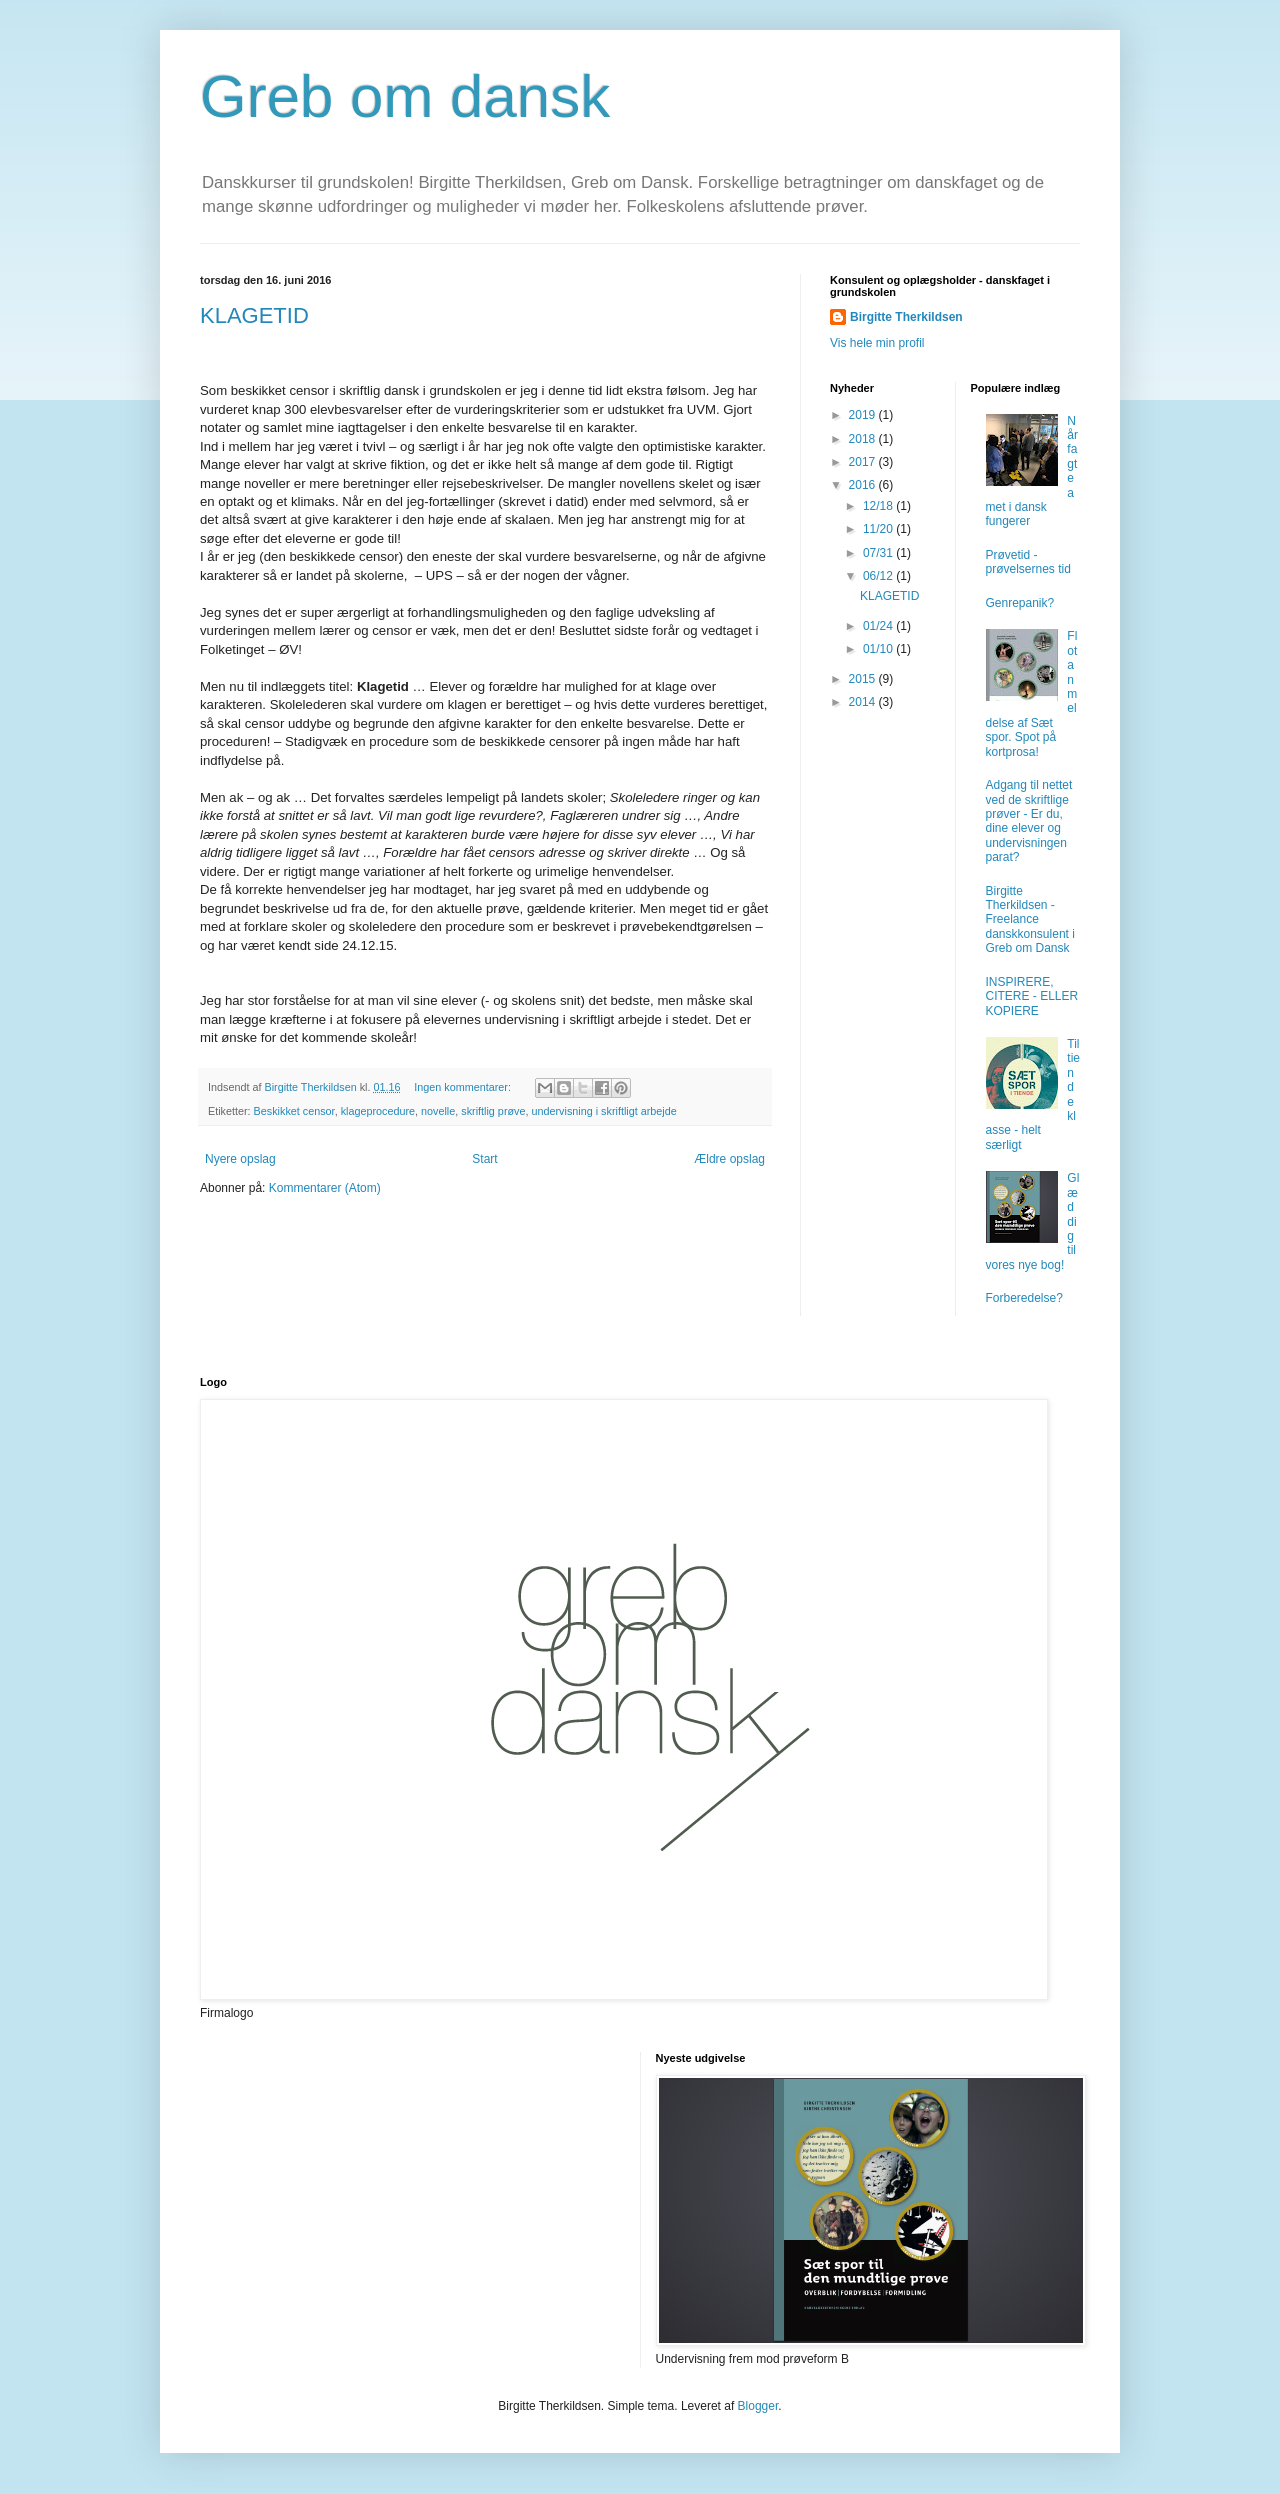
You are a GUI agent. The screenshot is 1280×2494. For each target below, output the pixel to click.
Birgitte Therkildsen (906, 317)
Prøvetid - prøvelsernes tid (1028, 562)
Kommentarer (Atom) (325, 1188)
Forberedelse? (1024, 1298)
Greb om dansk (405, 96)
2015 (864, 679)
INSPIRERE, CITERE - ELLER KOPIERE (1032, 996)
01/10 (879, 649)
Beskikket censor (294, 1111)
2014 (864, 702)
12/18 (879, 506)
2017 (864, 462)
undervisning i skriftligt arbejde (603, 1111)
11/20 (879, 529)
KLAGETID (254, 315)
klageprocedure (378, 1111)
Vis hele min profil (877, 343)
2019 (864, 415)
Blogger (758, 2406)
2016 (864, 485)
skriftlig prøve (493, 1111)
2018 (864, 439)
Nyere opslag (240, 1159)
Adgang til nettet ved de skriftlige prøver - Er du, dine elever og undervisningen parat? (1029, 821)
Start (484, 1159)
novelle (438, 1111)
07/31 (879, 553)
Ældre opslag (729, 1159)
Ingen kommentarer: (464, 1087)
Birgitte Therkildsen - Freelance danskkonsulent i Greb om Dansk (1030, 920)
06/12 (879, 576)
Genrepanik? (1020, 603)
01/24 (879, 626)
